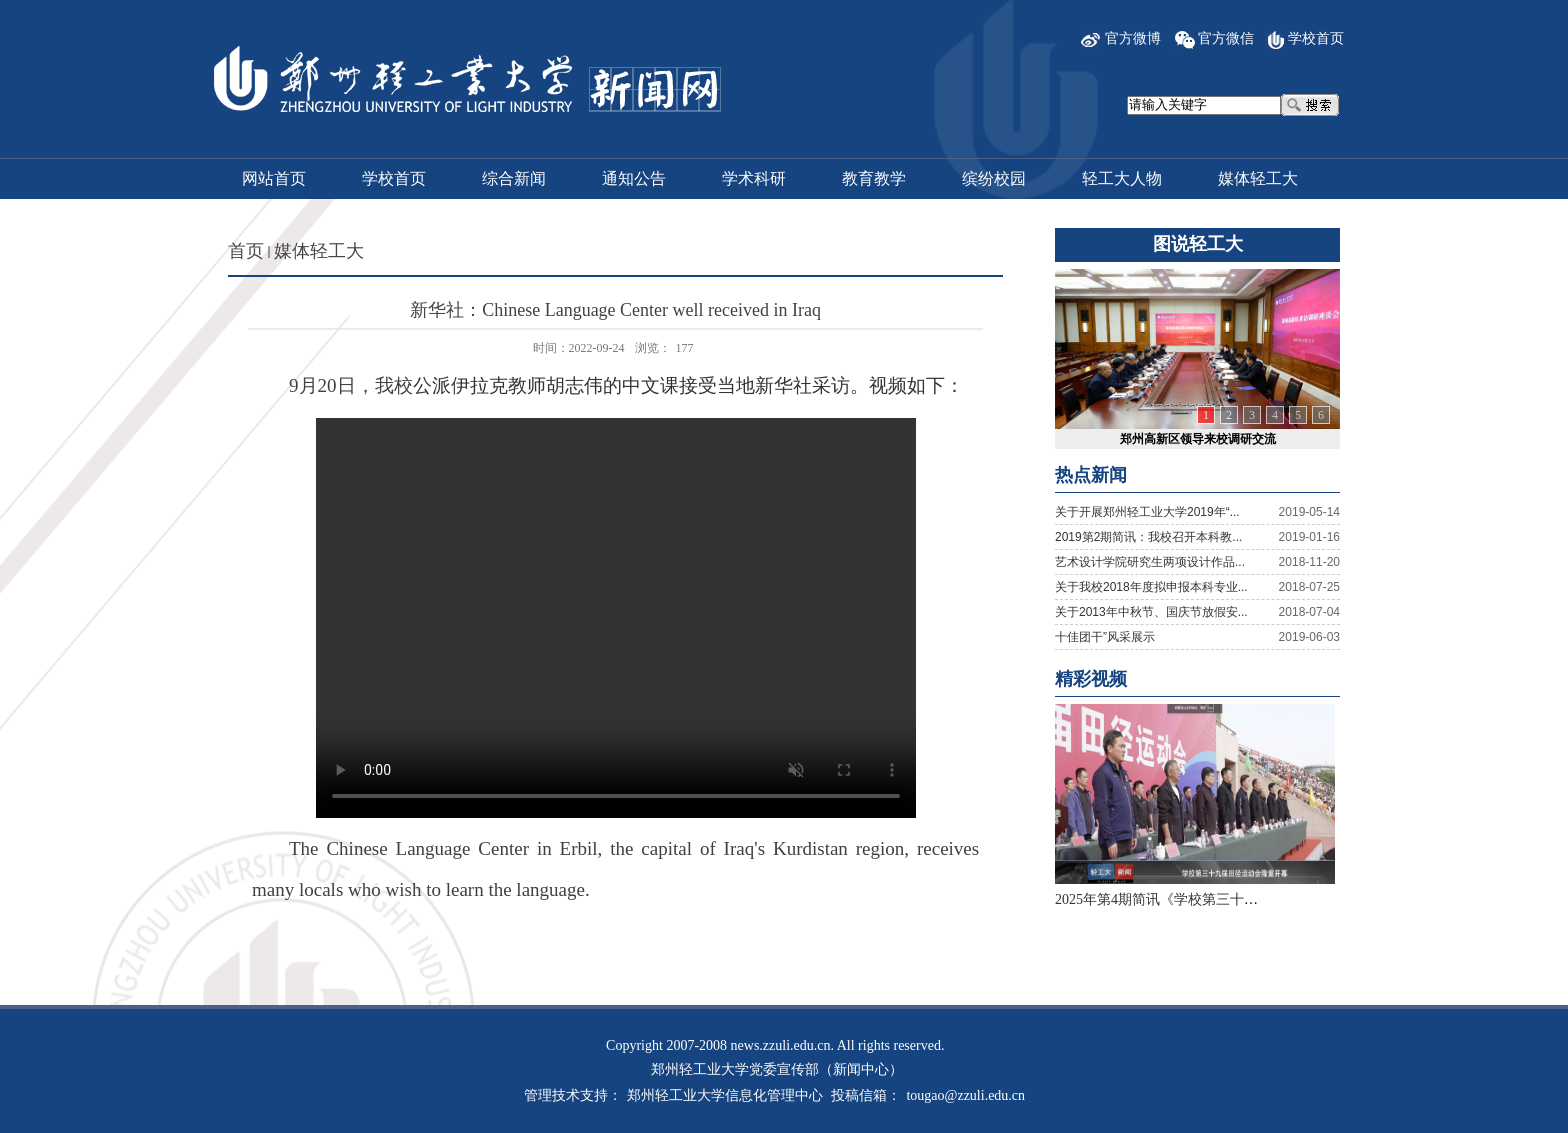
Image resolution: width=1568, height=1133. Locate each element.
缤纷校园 (994, 178)
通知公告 (634, 178)
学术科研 (754, 178)
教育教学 (874, 178)
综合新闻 (514, 178)
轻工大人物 (1122, 178)
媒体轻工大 (1258, 178)
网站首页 (274, 178)
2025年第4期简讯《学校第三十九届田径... (1183, 899)
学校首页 (1316, 38)
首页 (246, 251)
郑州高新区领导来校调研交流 (1198, 439)
